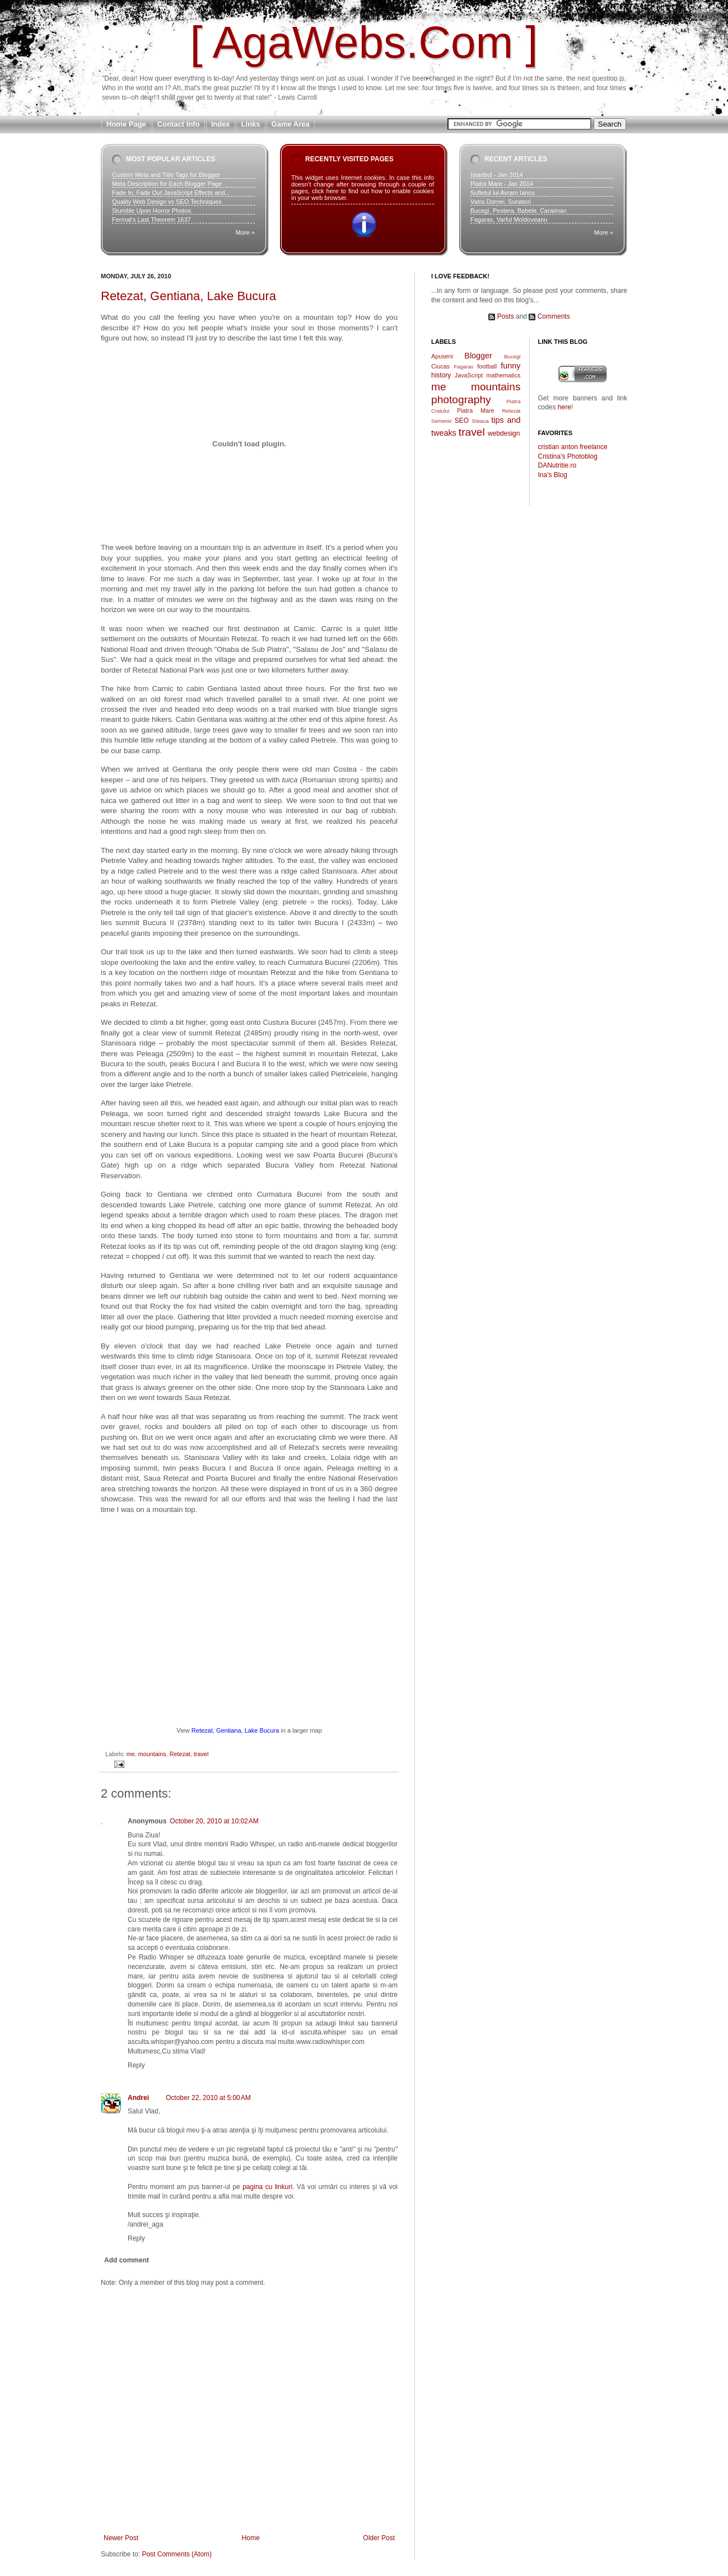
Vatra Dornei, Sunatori (500, 201)
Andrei (138, 2098)
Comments (554, 316)
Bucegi (512, 356)
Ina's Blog (552, 475)
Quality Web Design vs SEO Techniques (167, 201)
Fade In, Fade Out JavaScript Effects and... (171, 192)
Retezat (180, 1754)
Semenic (441, 421)
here (564, 407)
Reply (136, 2065)
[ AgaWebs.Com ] (364, 42)
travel (201, 1754)
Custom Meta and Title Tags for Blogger (166, 174)
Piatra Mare (475, 410)
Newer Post (121, 2538)
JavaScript (469, 375)
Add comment (126, 2260)
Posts (505, 316)
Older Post (379, 2538)
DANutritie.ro (557, 465)
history (441, 375)
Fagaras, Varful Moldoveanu (508, 219)
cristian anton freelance (573, 447)
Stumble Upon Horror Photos (151, 210)
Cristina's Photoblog (568, 456)
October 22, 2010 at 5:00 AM (208, 2098)
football (487, 366)
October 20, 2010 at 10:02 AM (214, 1821)
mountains (152, 1754)
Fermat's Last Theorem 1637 (151, 219)
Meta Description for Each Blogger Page (167, 183)
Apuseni (442, 356)
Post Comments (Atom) (177, 2554)
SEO (462, 420)
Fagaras (463, 366)
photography (461, 399)
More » (245, 232)
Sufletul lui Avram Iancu (502, 192)
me (131, 1754)
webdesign (504, 433)
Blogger (478, 355)
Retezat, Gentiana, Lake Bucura (188, 296)
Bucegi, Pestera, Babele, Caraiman (518, 210)
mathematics (503, 375)
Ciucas (440, 366)
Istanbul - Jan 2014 (496, 174)
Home (251, 2538)
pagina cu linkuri (267, 2187)
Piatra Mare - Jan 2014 (501, 183)
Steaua (480, 421)
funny (510, 365)
